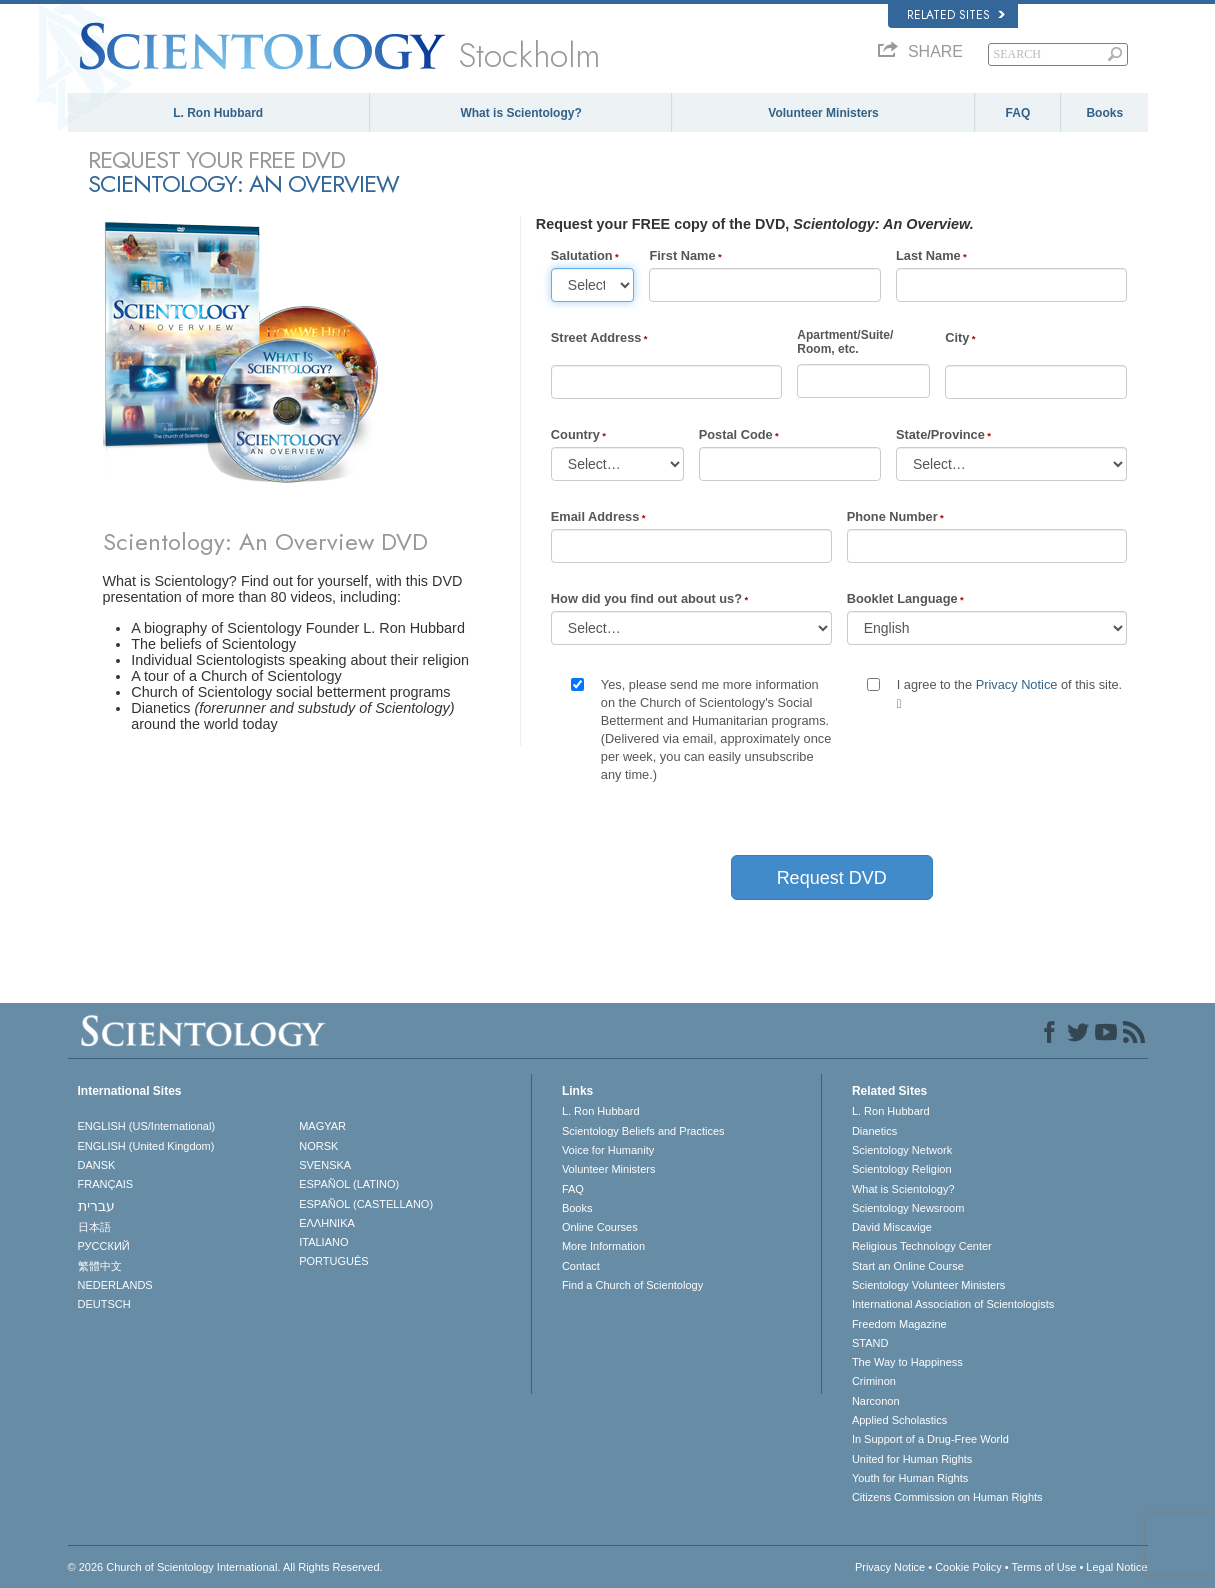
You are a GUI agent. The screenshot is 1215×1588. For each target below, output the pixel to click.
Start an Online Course (908, 1266)
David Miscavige (892, 1227)
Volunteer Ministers (823, 113)
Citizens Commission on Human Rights (947, 1497)
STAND (870, 1343)
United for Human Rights (912, 1459)
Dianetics (874, 1131)
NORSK (318, 1146)
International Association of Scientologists (953, 1304)
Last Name (928, 255)
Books (1104, 113)
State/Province (940, 434)
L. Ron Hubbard (218, 113)
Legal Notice (1116, 1567)
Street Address (596, 337)
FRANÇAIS (106, 1184)
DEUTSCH (104, 1304)
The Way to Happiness (907, 1362)
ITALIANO (323, 1242)
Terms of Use (1044, 1567)
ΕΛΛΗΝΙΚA (327, 1223)
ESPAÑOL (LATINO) (349, 1184)
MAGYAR (322, 1126)
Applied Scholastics (899, 1420)
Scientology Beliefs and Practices (643, 1131)
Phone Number (892, 516)
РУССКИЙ (104, 1246)
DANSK (97, 1165)
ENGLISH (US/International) (147, 1126)
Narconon (876, 1401)
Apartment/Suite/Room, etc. (845, 342)
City (957, 337)
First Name (682, 255)
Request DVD (832, 878)
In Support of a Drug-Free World (930, 1439)
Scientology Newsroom (908, 1208)
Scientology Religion (902, 1169)
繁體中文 (100, 1266)
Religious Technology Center (922, 1246)
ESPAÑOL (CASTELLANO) (366, 1204)
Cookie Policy (968, 1567)
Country (575, 434)
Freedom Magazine (899, 1324)
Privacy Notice (1017, 684)
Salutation (582, 255)
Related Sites (956, 15)
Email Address (595, 516)
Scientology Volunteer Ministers (928, 1285)
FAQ (1018, 113)
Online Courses (600, 1227)
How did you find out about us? (646, 598)
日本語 (94, 1227)
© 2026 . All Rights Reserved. (225, 1567)
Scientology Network (902, 1150)
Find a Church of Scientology (632, 1285)
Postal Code (736, 434)
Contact (581, 1266)
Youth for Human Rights (910, 1478)
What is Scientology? (520, 113)
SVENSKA (325, 1165)
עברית (96, 1206)
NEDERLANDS (115, 1285)
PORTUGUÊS (333, 1261)
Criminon (874, 1381)
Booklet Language (902, 598)
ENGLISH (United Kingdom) (146, 1146)
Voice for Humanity (608, 1150)
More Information (603, 1246)
